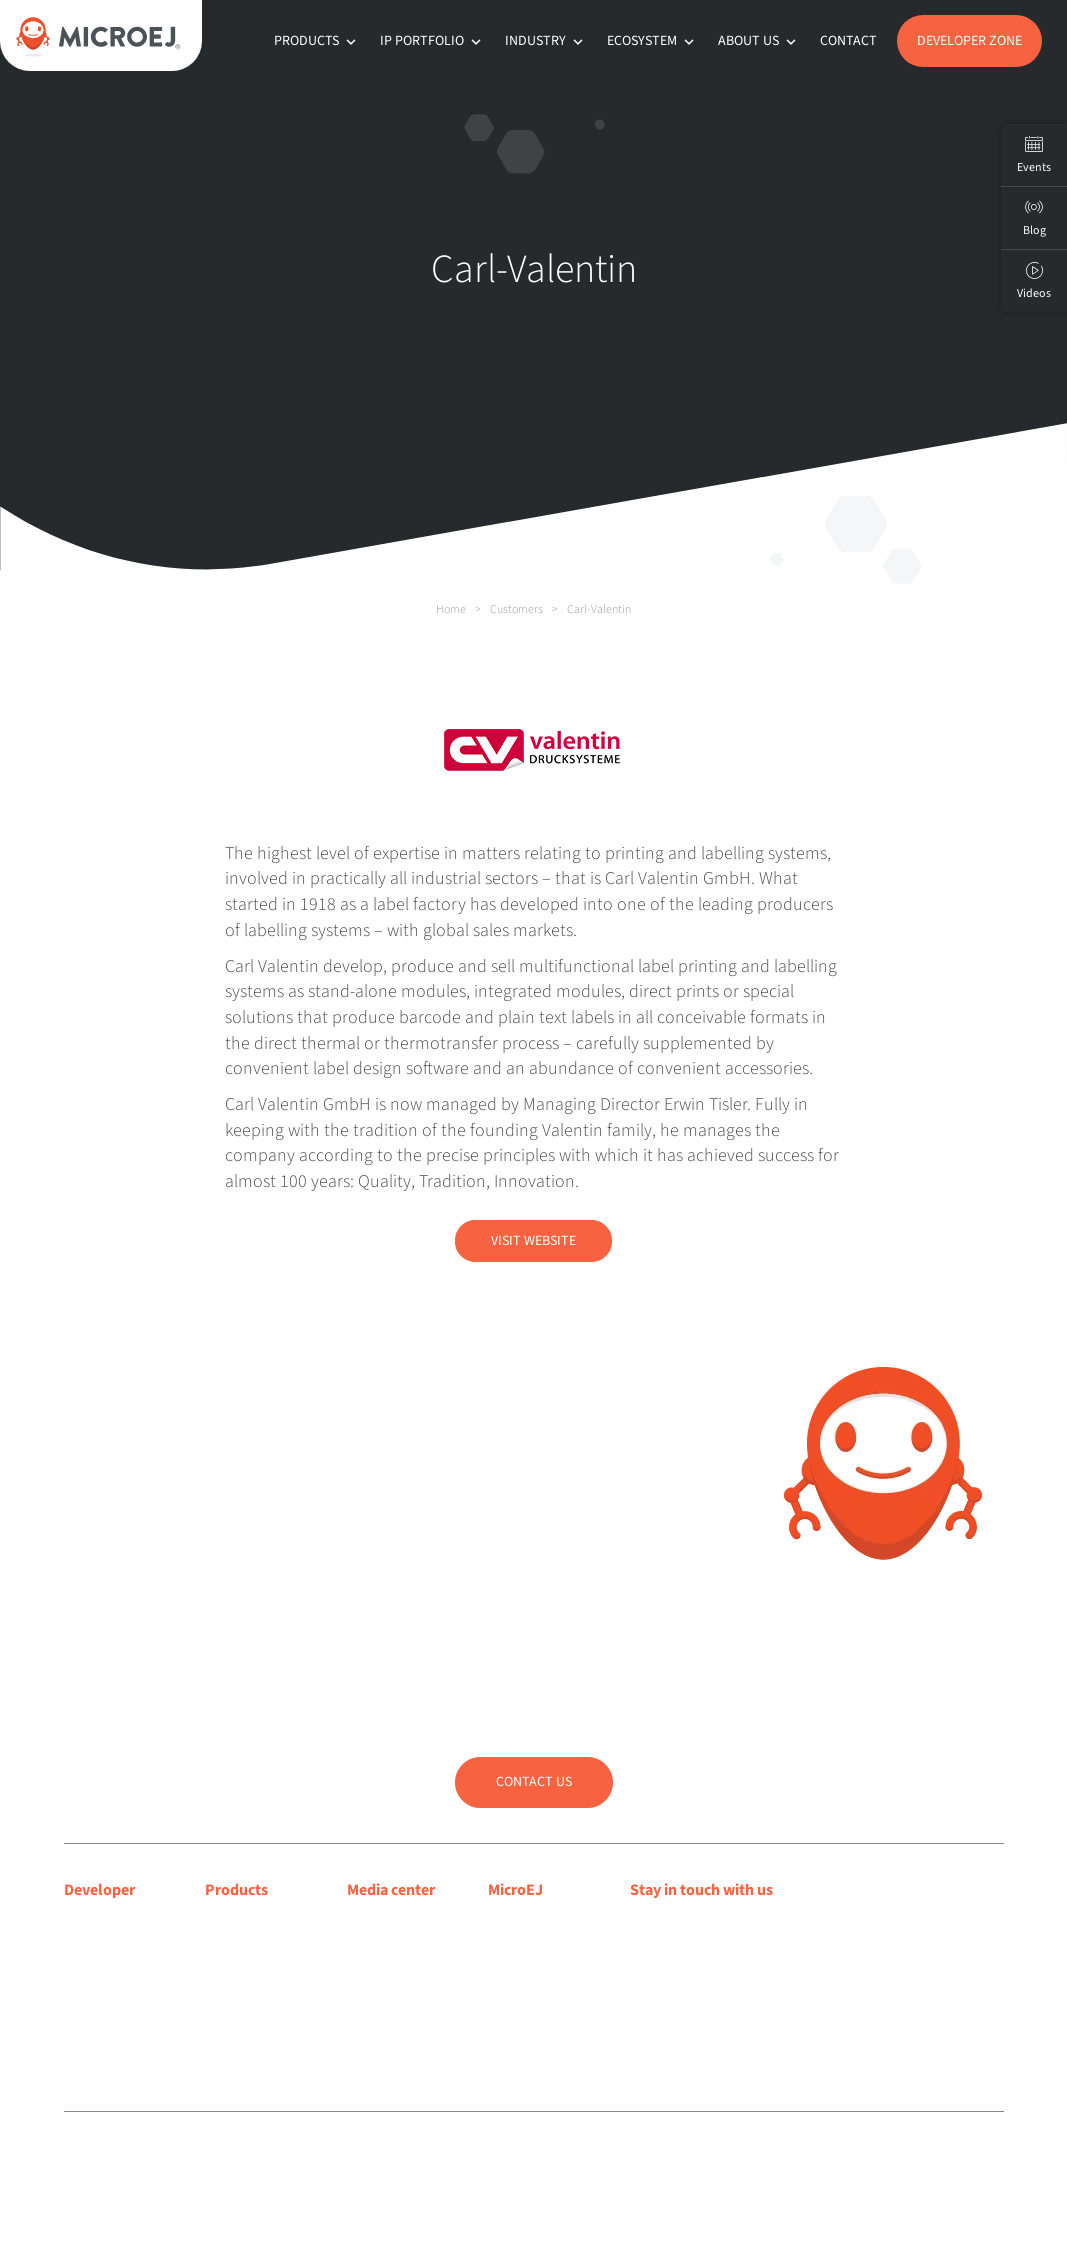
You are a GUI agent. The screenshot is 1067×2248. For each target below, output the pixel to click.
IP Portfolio (432, 41)
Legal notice (401, 2155)
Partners (515, 2002)
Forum (85, 2002)
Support (90, 1976)
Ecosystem (652, 41)
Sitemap (534, 2155)
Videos (1034, 281)
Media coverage (397, 1925)
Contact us (534, 1782)
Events (1034, 155)
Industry (546, 41)
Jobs (503, 2028)
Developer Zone (969, 41)
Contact (848, 41)
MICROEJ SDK (249, 1950)
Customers (516, 609)
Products (317, 41)
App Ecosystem (254, 1976)
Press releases (391, 1950)
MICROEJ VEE (247, 1925)
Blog (503, 1950)
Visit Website (533, 1241)
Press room (382, 1976)
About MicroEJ (534, 1925)
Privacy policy (472, 2155)
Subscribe (698, 1968)
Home (451, 609)
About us (759, 41)
